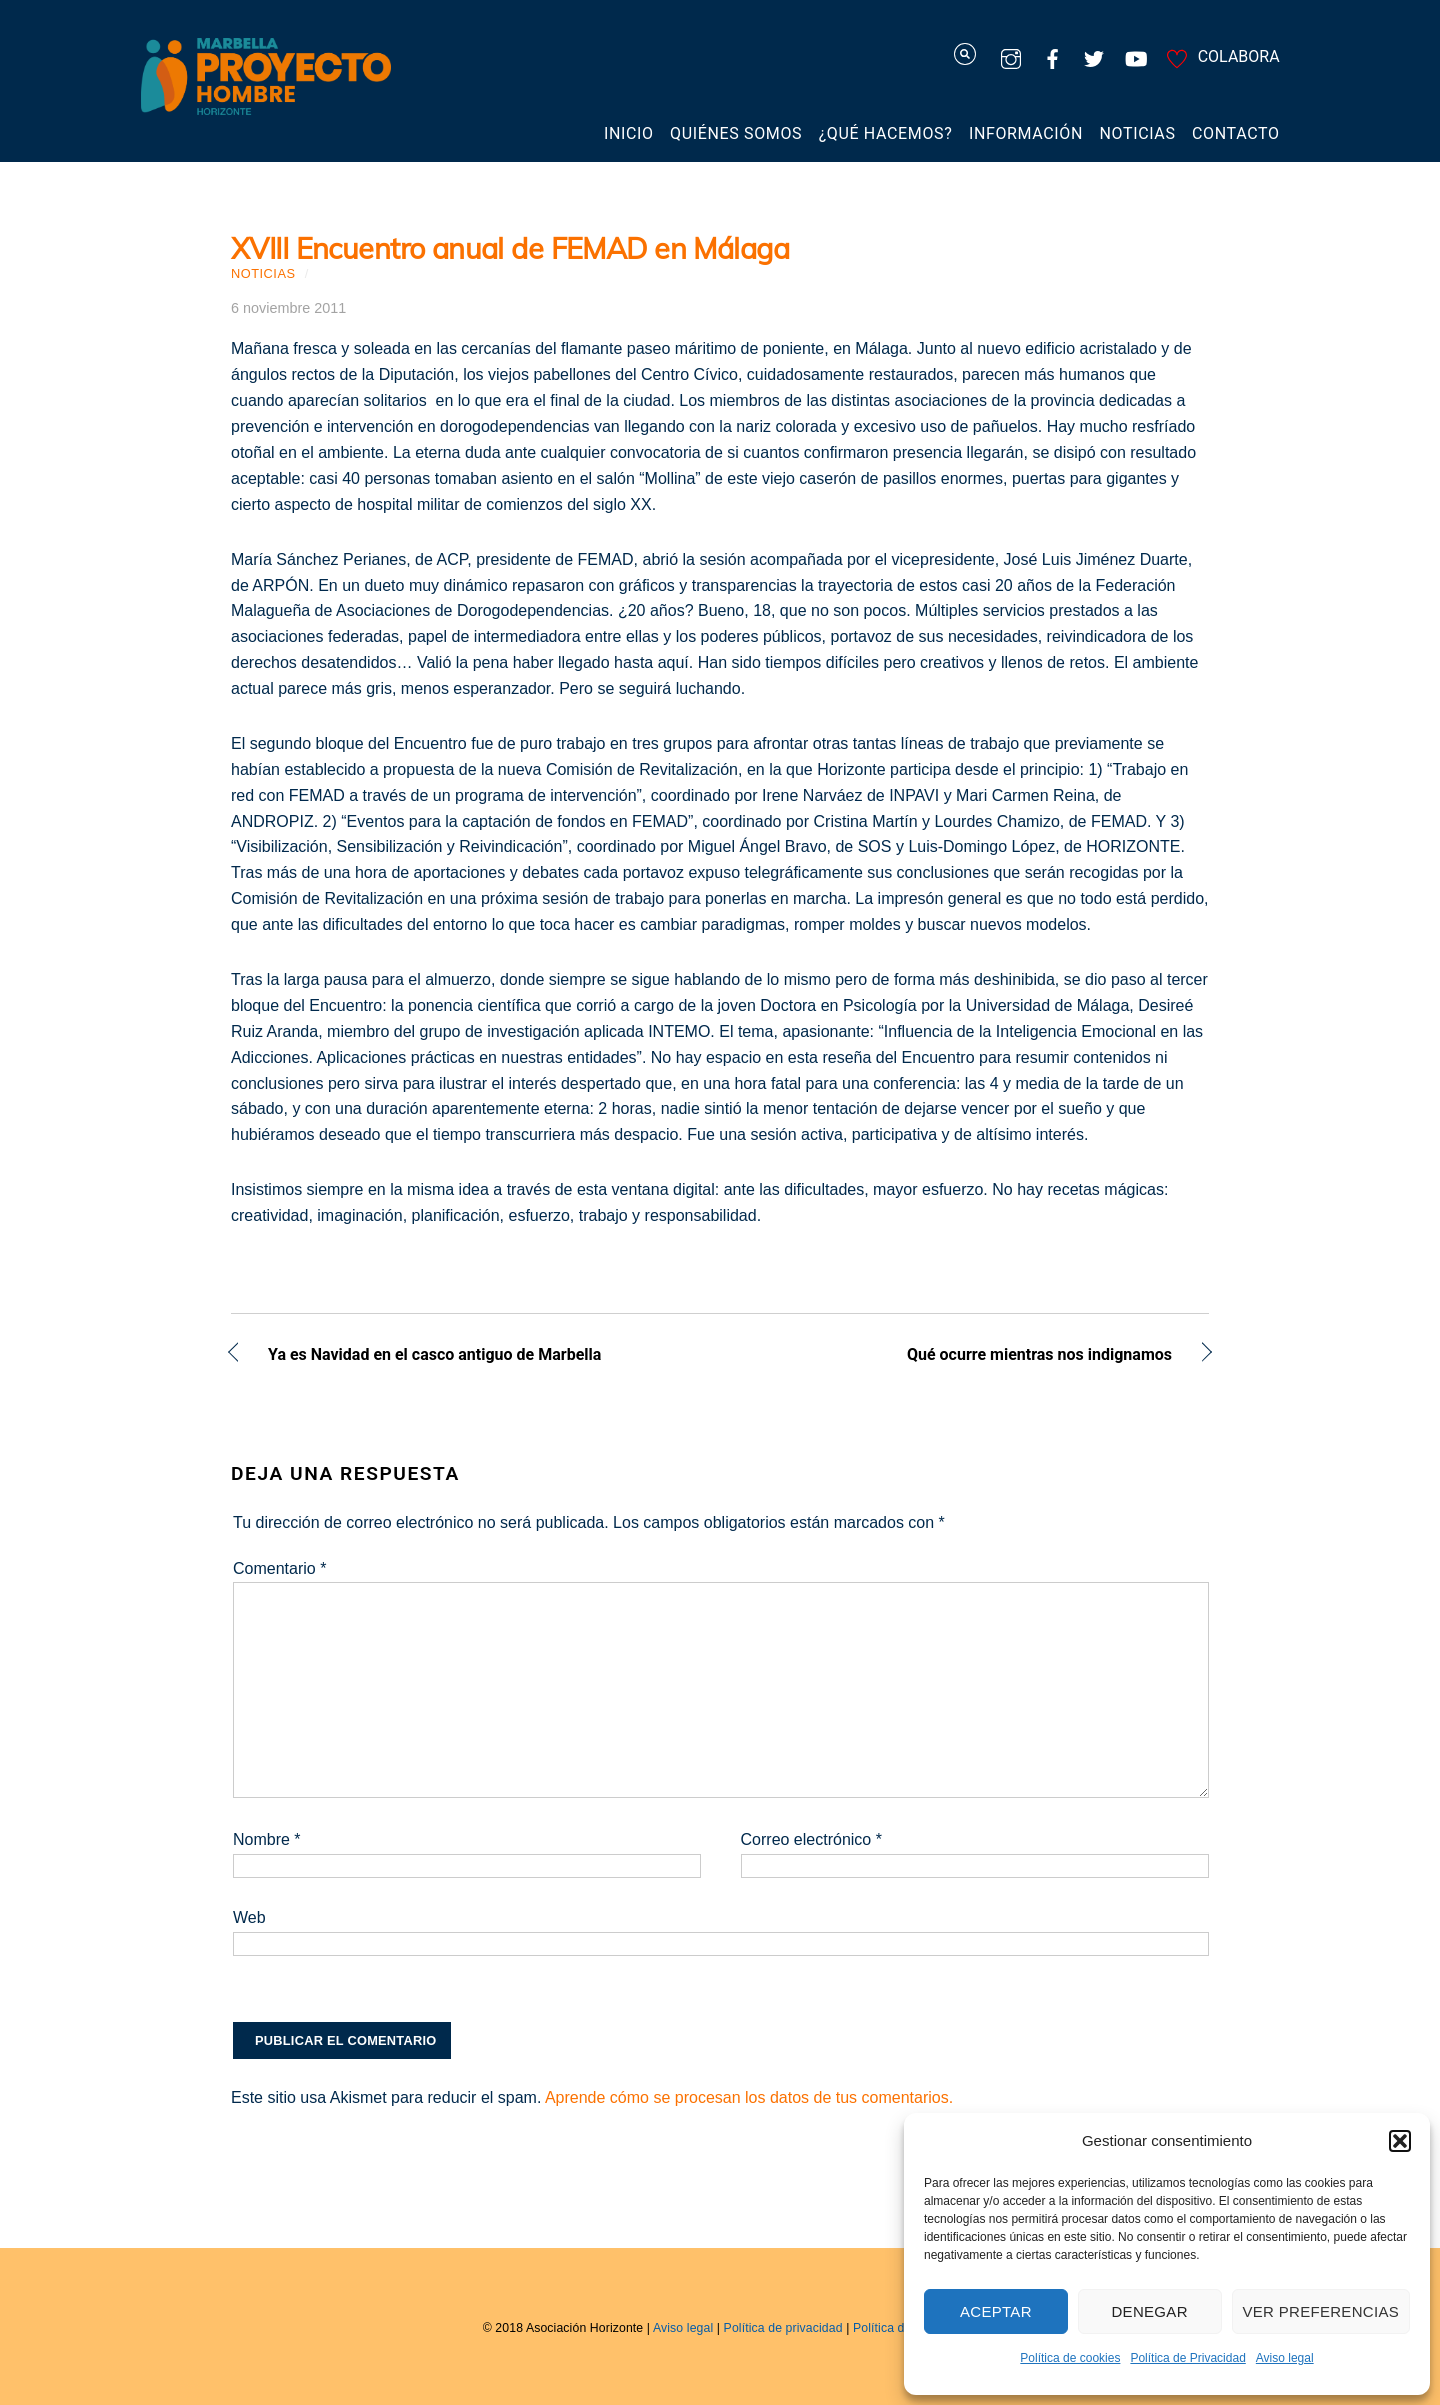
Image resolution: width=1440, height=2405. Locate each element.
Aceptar (996, 2311)
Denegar (1149, 2311)
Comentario (279, 1568)
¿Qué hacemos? (886, 133)
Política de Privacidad (1187, 2358)
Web (249, 1917)
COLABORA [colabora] (1220, 56)
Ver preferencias (1321, 2311)
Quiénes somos (736, 133)
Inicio (629, 133)
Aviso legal (1285, 2358)
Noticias (1138, 133)
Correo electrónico (811, 1839)
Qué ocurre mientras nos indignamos (960, 1356)
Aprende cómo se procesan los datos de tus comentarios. (749, 2097)
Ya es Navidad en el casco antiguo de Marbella (434, 1356)
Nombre (267, 1839)
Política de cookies (1070, 2358)
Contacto (1236, 133)
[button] (1400, 2141)
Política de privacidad (783, 2328)
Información (1026, 133)
